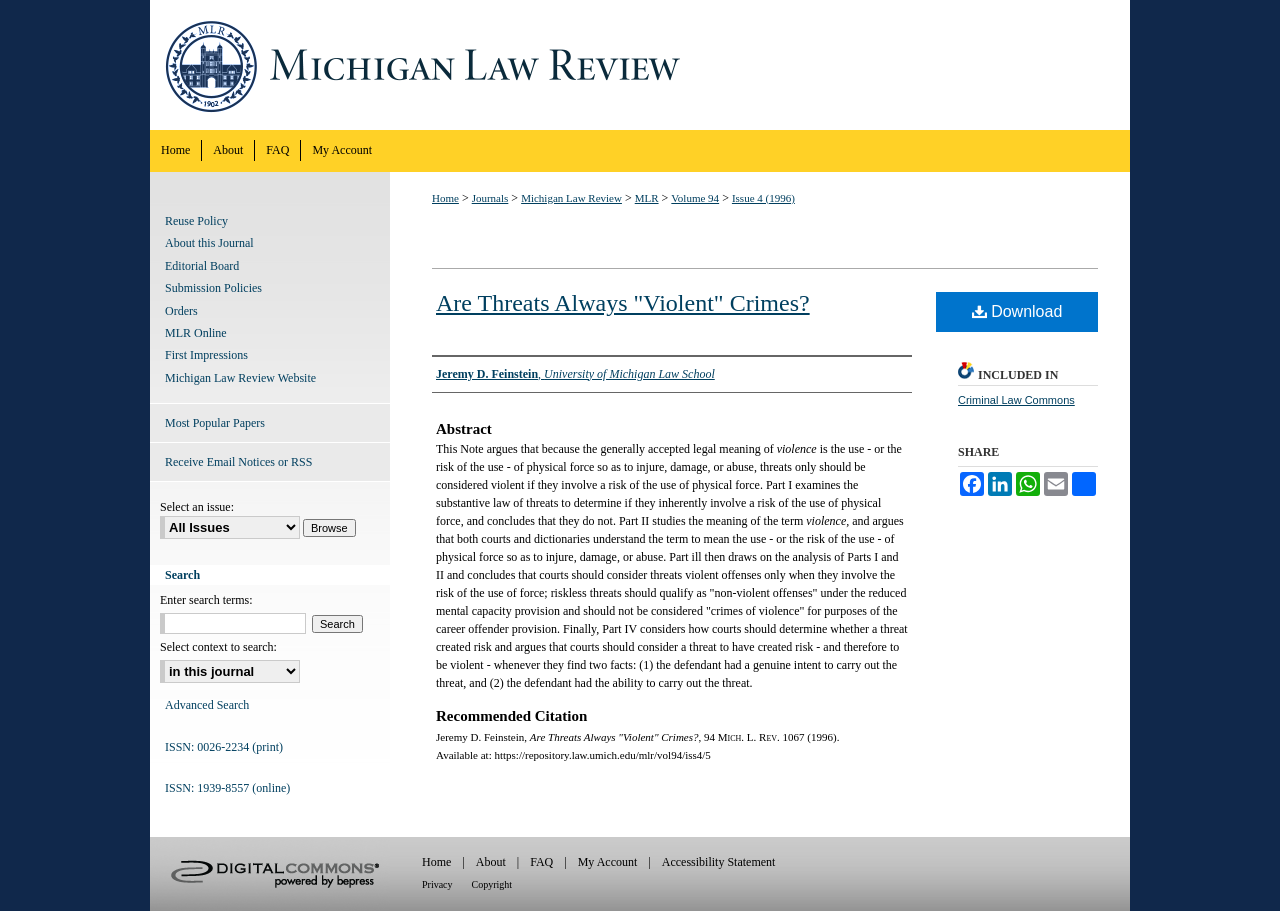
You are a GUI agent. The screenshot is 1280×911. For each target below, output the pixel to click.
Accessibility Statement (719, 862)
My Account (608, 862)
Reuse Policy (196, 221)
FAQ (541, 862)
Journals (490, 198)
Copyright (492, 884)
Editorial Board (202, 266)
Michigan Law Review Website (240, 378)
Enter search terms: (206, 600)
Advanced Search (207, 705)
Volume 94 (695, 198)
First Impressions (206, 355)
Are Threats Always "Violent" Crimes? (623, 303)
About (491, 862)
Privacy (437, 884)
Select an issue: (197, 507)
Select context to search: (218, 647)
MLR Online (196, 333)
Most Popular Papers (215, 423)
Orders (181, 311)
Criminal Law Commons (1016, 400)
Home (445, 198)
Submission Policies (213, 288)
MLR (647, 198)
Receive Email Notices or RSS (238, 462)
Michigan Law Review (640, 65)
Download (1017, 311)
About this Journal (209, 243)
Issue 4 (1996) (763, 198)
